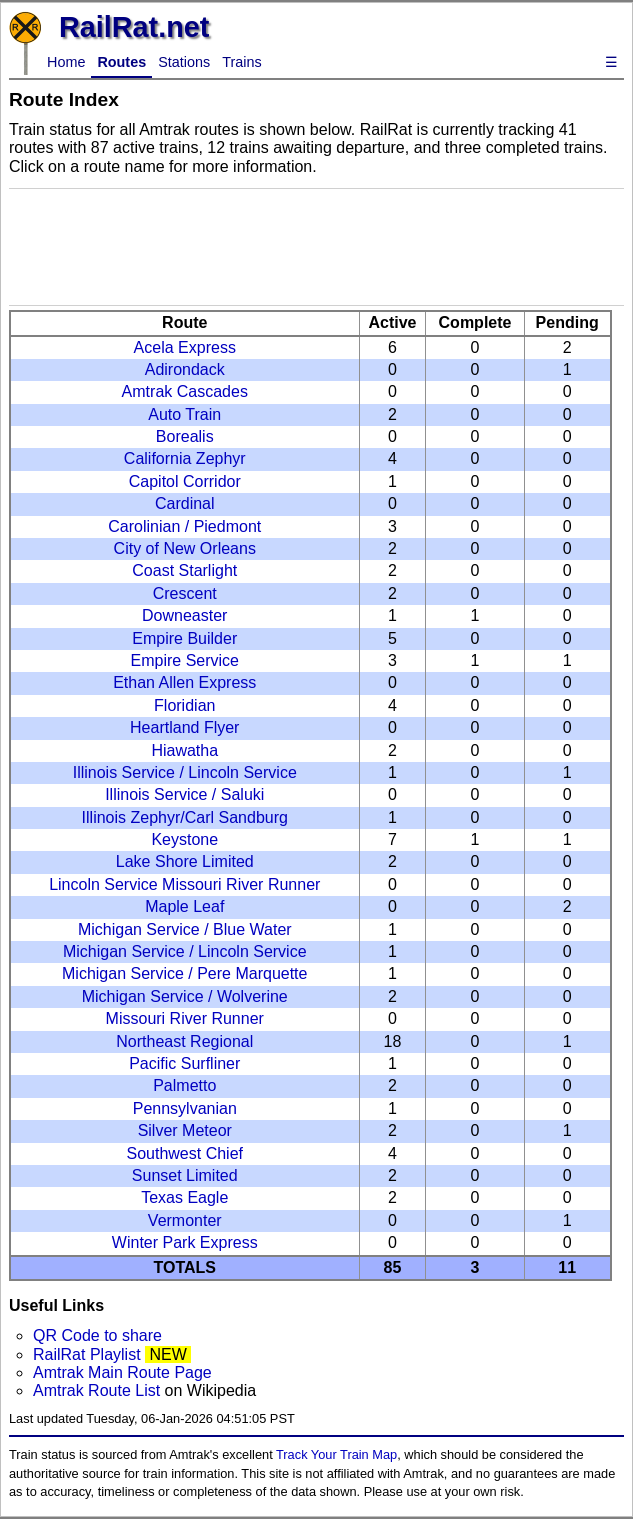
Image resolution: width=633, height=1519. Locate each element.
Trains (241, 62)
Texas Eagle (184, 1197)
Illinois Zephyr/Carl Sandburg (185, 817)
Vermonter (185, 1220)
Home (66, 62)
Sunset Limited (185, 1175)
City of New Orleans (185, 548)
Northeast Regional (184, 1041)
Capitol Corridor (185, 481)
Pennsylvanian (185, 1108)
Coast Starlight (184, 570)
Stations (184, 62)
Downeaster (184, 615)
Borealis (185, 436)
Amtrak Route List (96, 1390)
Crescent (185, 593)
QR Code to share (97, 1335)
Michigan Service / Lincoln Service (185, 951)
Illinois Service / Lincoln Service (185, 772)
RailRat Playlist (87, 1354)
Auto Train (184, 414)
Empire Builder (184, 638)
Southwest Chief (184, 1153)
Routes (121, 62)
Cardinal (185, 503)
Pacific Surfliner (184, 1063)
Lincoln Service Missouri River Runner (184, 884)
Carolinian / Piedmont (184, 526)
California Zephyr (185, 458)
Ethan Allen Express (184, 682)
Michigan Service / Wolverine (185, 996)
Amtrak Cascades (185, 391)
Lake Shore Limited (185, 861)
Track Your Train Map (336, 1454)
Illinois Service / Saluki (184, 794)
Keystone (184, 839)
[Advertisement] (316, 247)
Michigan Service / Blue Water (185, 929)
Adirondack (185, 369)
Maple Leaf (184, 906)
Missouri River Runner (185, 1018)
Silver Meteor (185, 1130)
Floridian (184, 705)
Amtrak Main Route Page (122, 1372)
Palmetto (184, 1085)
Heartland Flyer (184, 727)
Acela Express (185, 347)
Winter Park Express (185, 1242)
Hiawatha (184, 750)
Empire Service (185, 660)
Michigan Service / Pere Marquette (184, 973)
